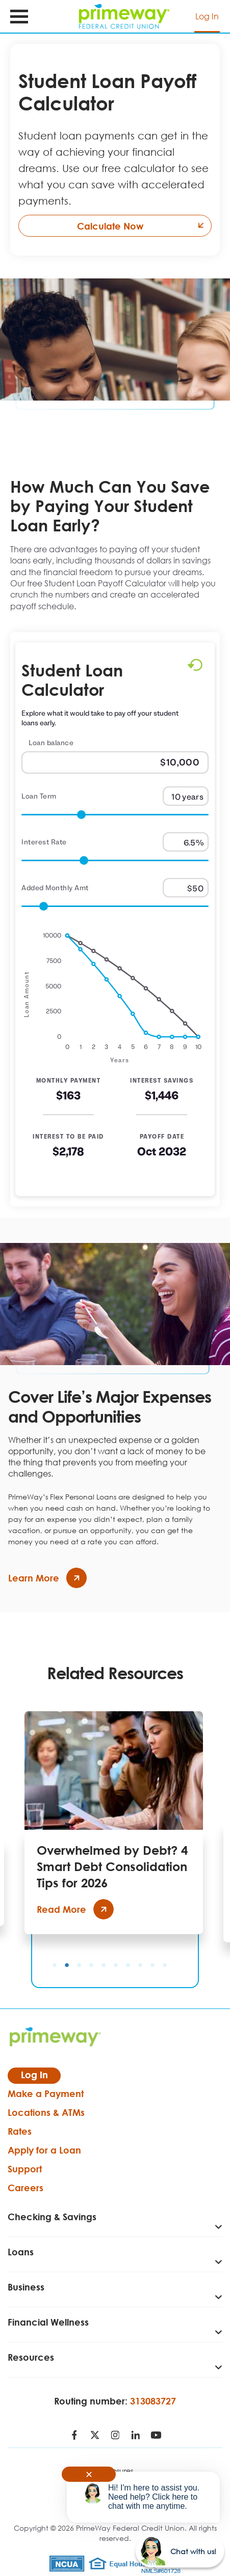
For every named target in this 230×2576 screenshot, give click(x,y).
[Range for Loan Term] (115, 815)
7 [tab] (128, 1965)
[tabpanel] (113, 1822)
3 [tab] (79, 1965)
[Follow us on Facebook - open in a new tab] (74, 2436)
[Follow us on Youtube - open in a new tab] (156, 2436)
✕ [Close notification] (89, 2474)
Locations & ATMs (46, 2112)
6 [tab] (116, 1965)
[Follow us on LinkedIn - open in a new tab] (135, 2436)
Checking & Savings (52, 2216)
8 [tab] (140, 1965)
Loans (21, 2251)
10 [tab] (165, 1965)
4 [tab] (91, 1965)
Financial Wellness (48, 2322)
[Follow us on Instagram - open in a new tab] (115, 2436)
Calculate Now (144, 226)
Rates (20, 2131)
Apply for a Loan (44, 2150)
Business (26, 2286)
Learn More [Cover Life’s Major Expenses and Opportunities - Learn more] (47, 1578)
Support (25, 2168)
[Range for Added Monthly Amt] (115, 907)
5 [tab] (103, 1965)
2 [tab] (67, 1965)
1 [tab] (54, 1965)
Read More (75, 1909)
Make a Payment (46, 2093)
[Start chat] (180, 2551)
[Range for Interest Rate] (115, 861)
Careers (25, 2187)
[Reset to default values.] (194, 666)
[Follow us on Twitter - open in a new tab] (95, 2436)
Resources (31, 2357)
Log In (207, 16)
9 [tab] (152, 1965)
